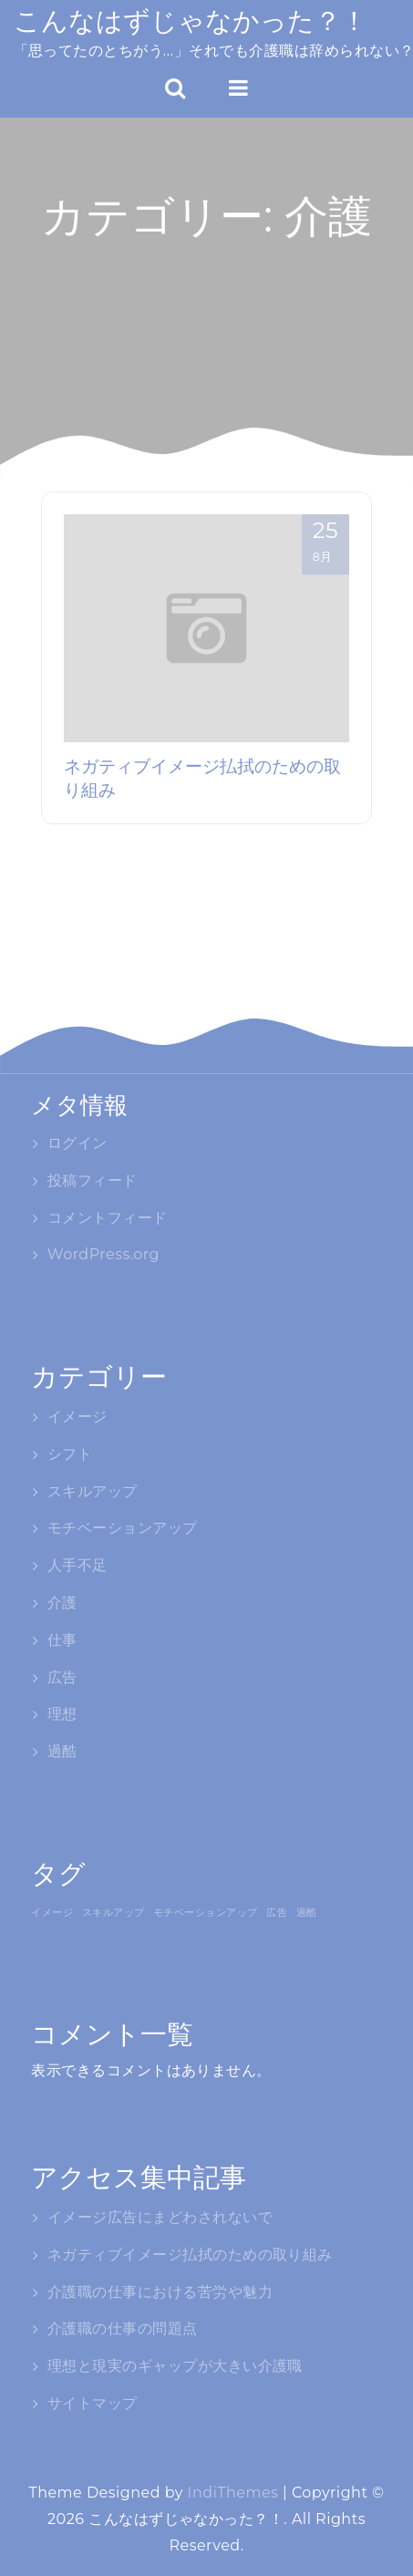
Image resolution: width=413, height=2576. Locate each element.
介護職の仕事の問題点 (122, 2328)
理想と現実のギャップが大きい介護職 (175, 2365)
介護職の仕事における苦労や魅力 (160, 2292)
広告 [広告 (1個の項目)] (276, 1912)
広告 (62, 1677)
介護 (62, 1602)
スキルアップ (92, 1491)
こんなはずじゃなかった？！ (190, 20)
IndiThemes (233, 2492)
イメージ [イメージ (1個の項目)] (52, 1912)
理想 (62, 1714)
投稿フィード (92, 1180)
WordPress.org (103, 1254)
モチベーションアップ (122, 1527)
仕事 (62, 1640)
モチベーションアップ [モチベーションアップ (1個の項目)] (205, 1912)
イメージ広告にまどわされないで (160, 2217)
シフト (69, 1454)
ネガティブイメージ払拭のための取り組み (190, 2254)
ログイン (77, 1143)
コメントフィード (107, 1217)
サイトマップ (92, 2403)
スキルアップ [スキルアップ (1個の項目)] (113, 1912)
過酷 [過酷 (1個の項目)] (306, 1912)
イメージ (77, 1416)
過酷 (62, 1751)
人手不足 (77, 1565)
